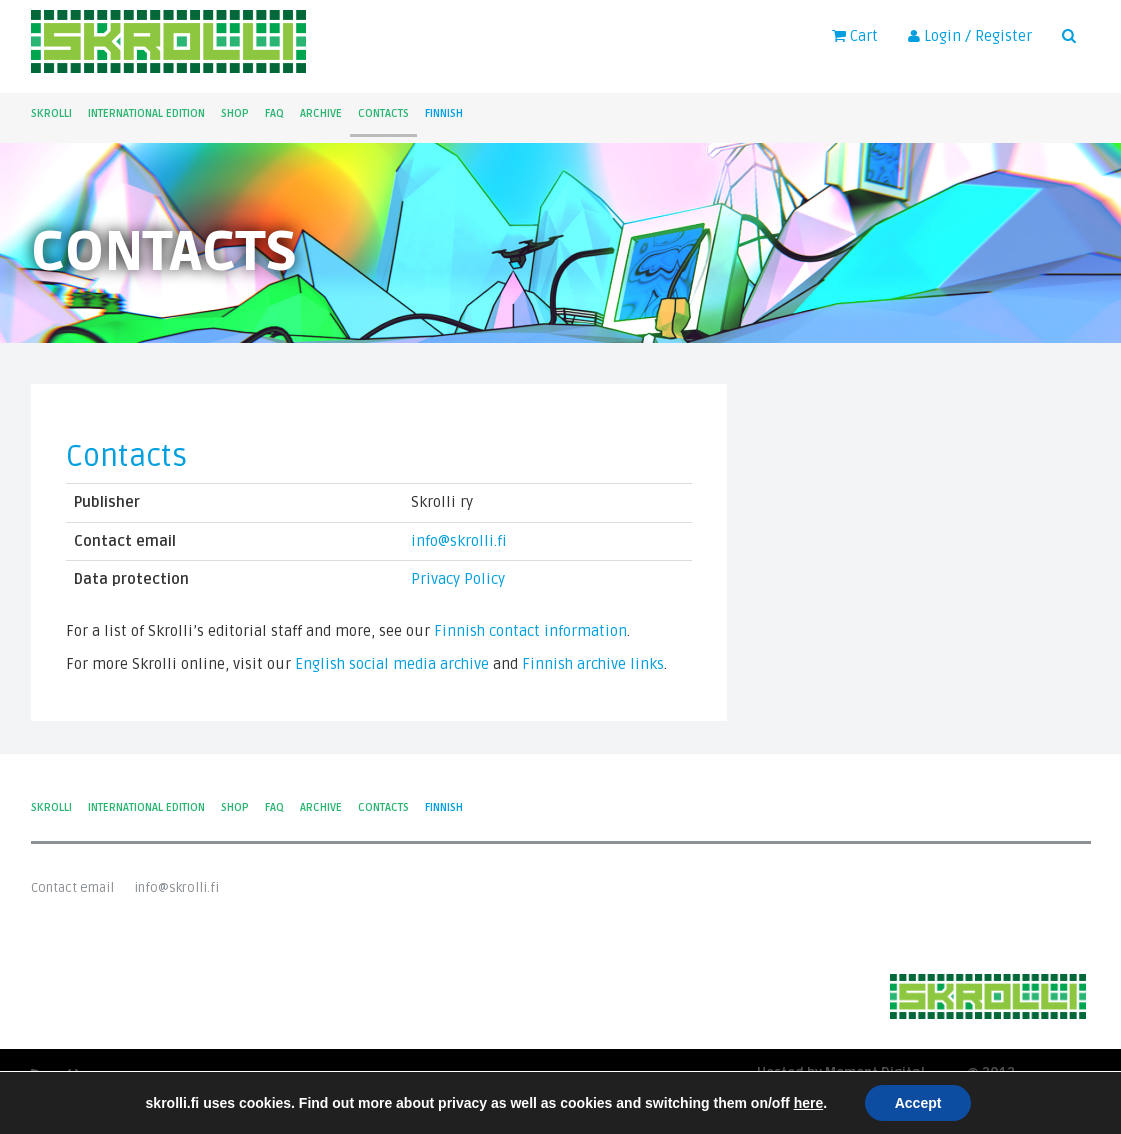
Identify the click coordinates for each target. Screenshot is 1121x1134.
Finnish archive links (593, 664)
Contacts (383, 113)
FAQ (274, 113)
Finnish (444, 113)
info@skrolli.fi (459, 541)
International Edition (146, 113)
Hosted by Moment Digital (841, 1073)
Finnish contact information (530, 631)
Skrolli (51, 113)
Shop (235, 113)
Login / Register (970, 36)
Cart (855, 36)
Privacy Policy (458, 579)
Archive (321, 113)
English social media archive (392, 664)
